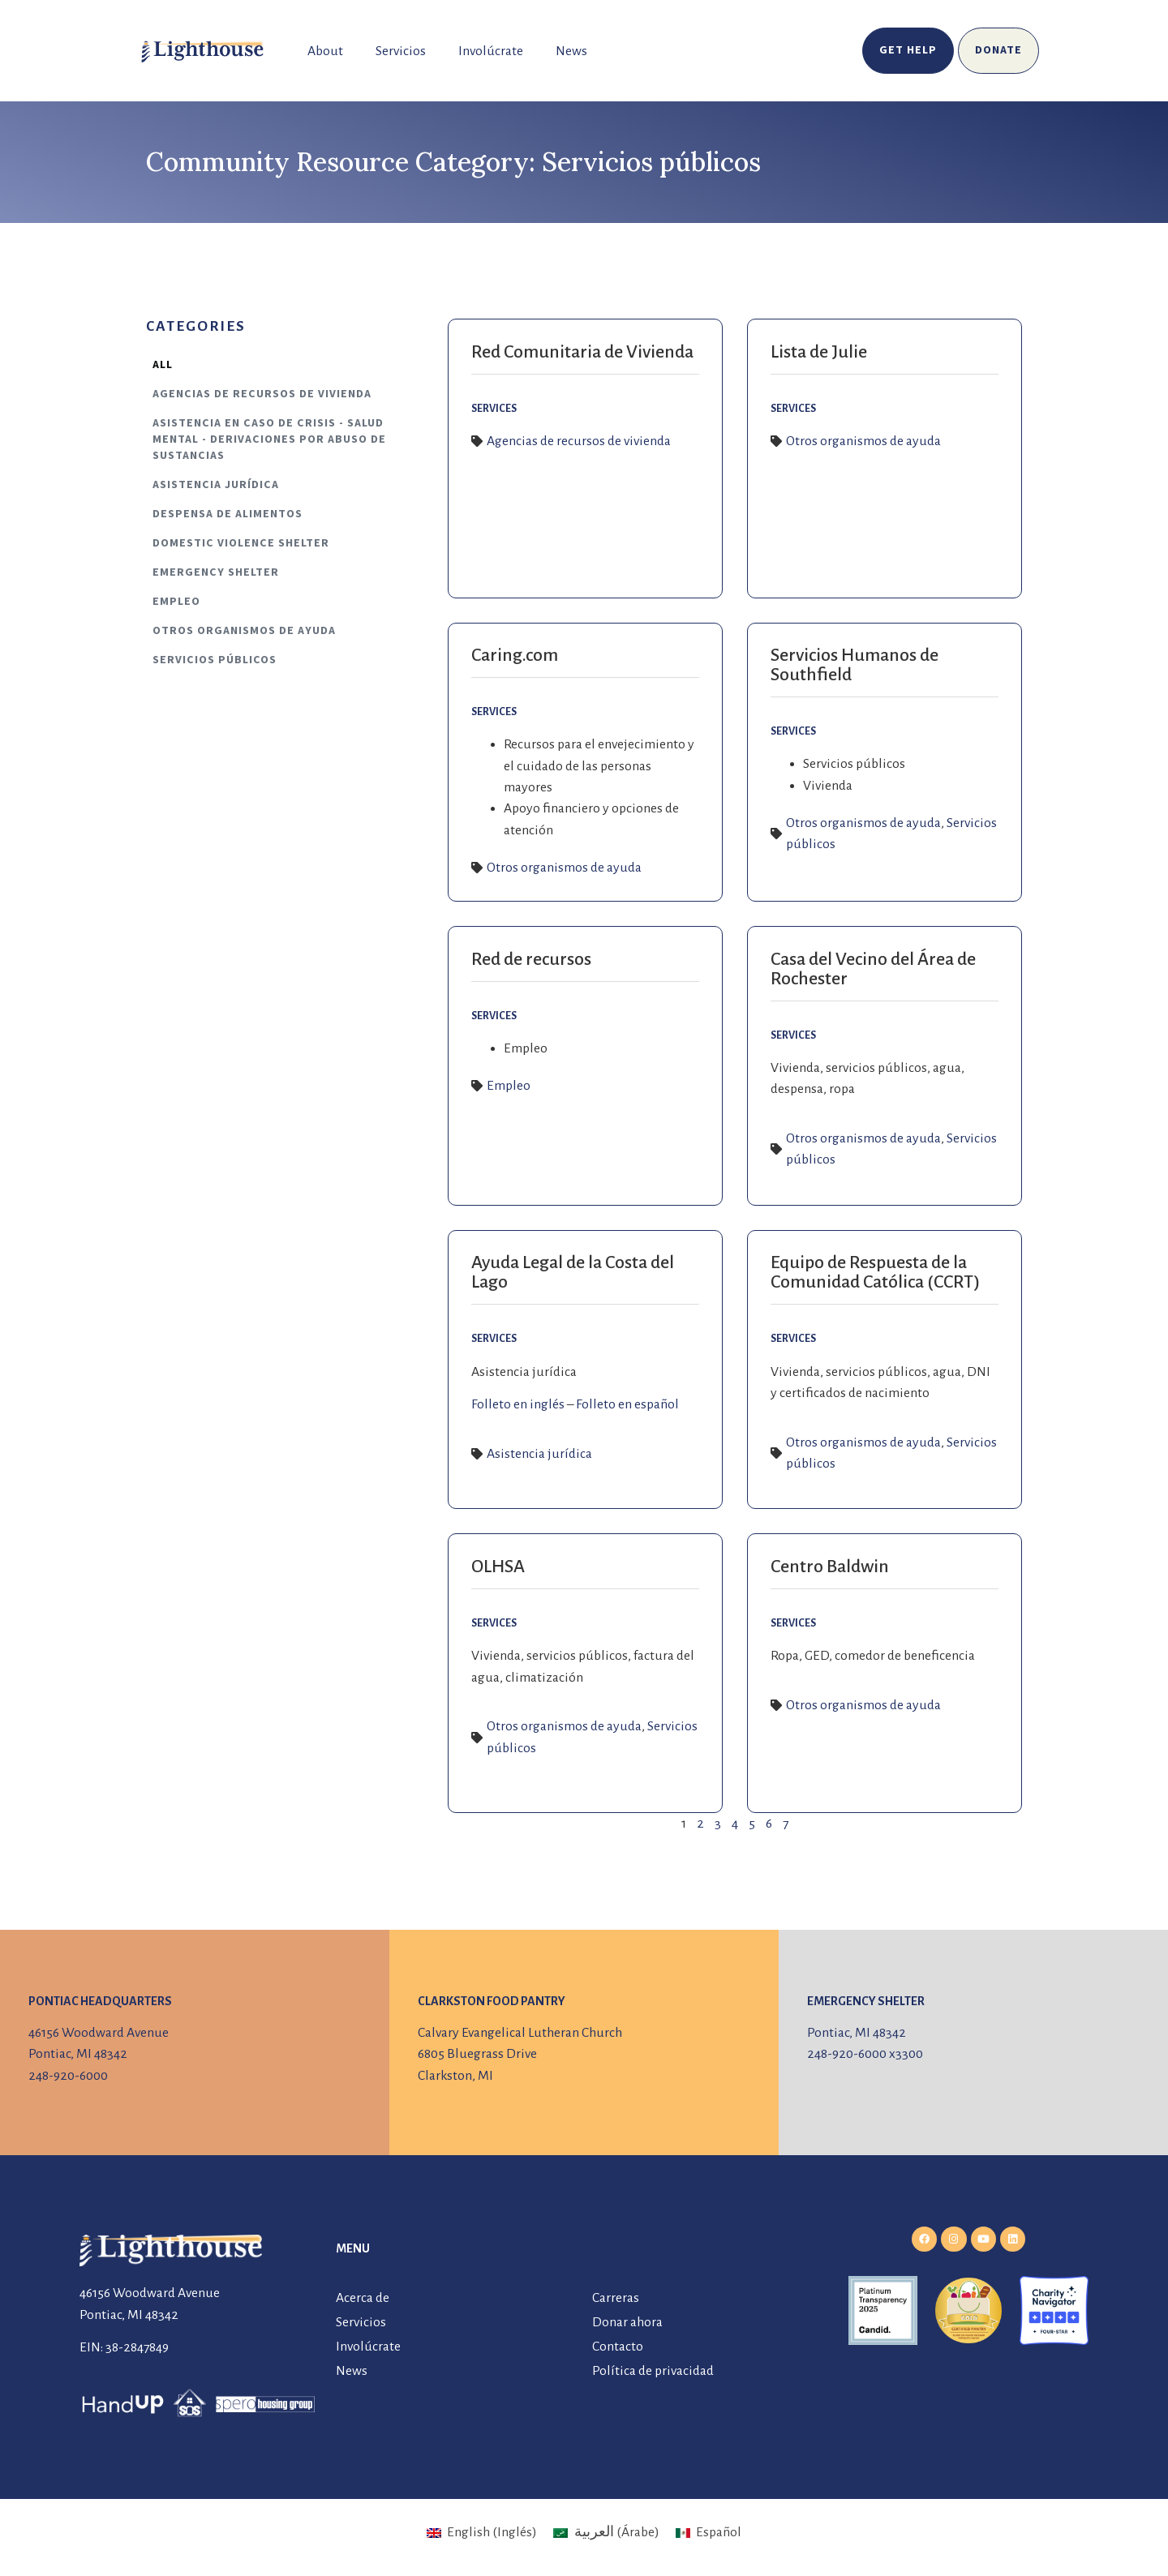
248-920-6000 (68, 2075)
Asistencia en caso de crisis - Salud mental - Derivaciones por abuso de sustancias (269, 439)
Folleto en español (627, 1404)
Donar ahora (627, 2322)
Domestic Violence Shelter (240, 543)
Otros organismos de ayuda (244, 631)
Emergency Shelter (215, 572)
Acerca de (362, 2298)
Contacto (617, 2346)
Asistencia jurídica (215, 485)
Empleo (176, 602)
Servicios (401, 51)
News (571, 51)
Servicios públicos (214, 660)
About (325, 51)
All (162, 365)
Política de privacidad (653, 2371)
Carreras (615, 2298)
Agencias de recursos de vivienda (261, 394)
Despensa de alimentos (227, 514)
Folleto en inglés (518, 1404)
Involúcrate (490, 51)
